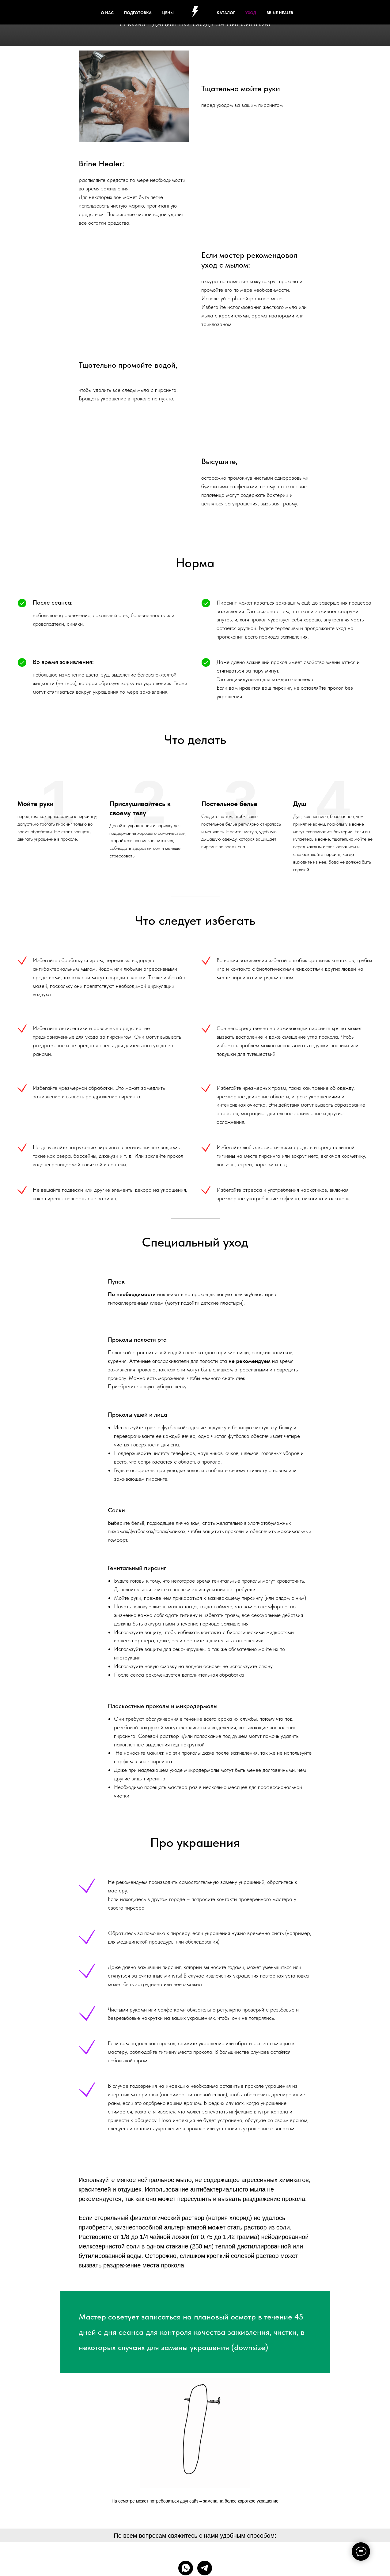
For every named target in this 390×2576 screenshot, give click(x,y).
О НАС (107, 12)
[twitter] (323, 12)
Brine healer (280, 12)
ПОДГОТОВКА (138, 12)
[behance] (336, 12)
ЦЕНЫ (168, 12)
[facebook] (309, 12)
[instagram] (350, 12)
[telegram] (204, 2568)
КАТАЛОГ (226, 12)
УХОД (250, 12)
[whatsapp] (185, 2568)
